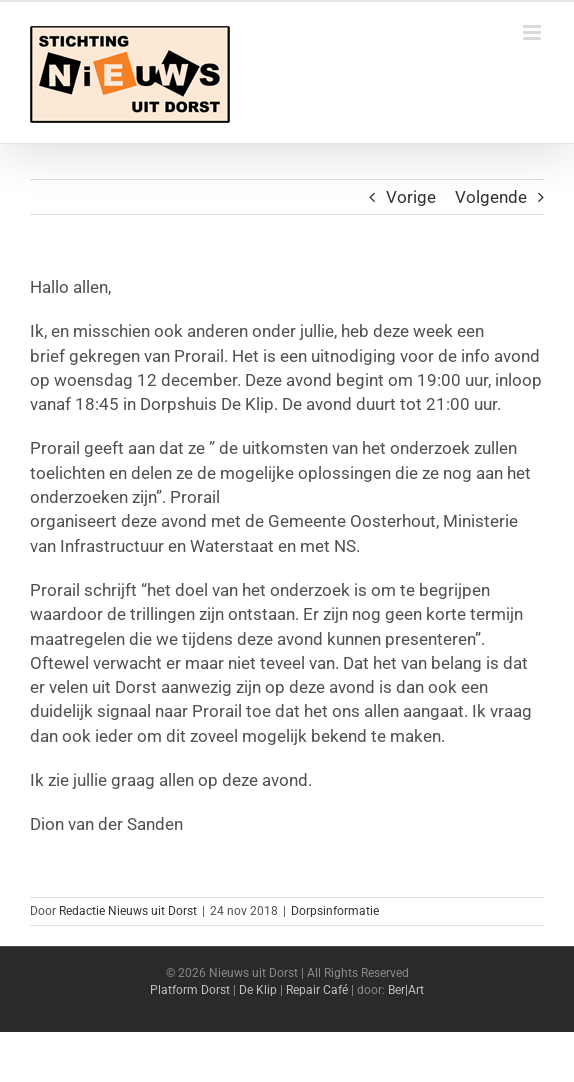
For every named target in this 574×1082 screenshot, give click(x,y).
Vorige (411, 197)
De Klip (258, 990)
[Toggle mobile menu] (533, 32)
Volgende (491, 197)
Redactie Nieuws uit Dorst (128, 911)
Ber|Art (406, 990)
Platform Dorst (190, 990)
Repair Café (317, 990)
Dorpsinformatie (335, 911)
